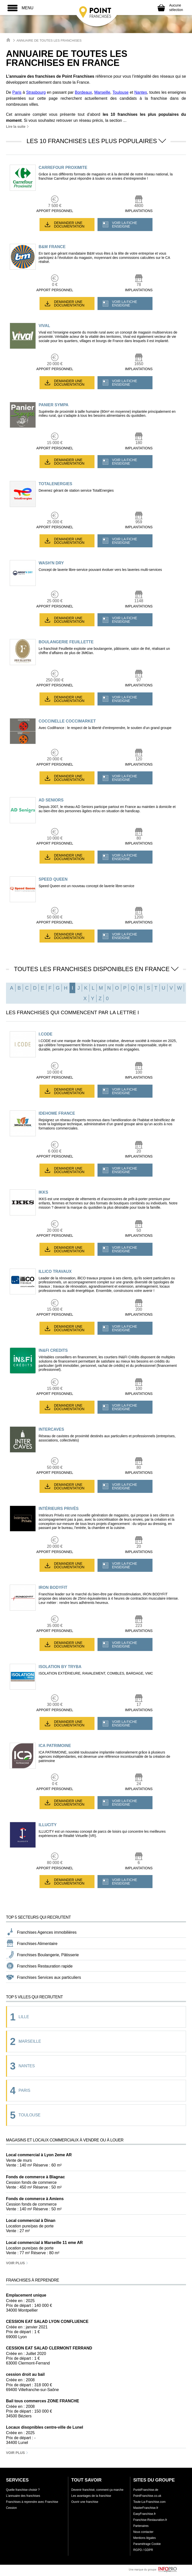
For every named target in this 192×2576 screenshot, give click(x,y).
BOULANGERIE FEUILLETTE (66, 642)
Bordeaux (83, 92)
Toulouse (120, 92)
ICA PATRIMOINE (55, 1745)
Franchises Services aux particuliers (49, 1977)
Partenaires (140, 2526)
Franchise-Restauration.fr (150, 2520)
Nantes (140, 92)
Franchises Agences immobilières (46, 1932)
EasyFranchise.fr (144, 2514)
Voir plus (17, 2263)
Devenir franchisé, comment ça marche (97, 2490)
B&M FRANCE (52, 247)
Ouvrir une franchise (84, 2502)
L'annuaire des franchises (23, 2496)
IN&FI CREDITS (53, 1350)
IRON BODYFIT (53, 1587)
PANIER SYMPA (53, 405)
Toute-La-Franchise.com (149, 2502)
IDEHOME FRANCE (57, 1113)
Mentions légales (144, 2538)
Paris (16, 92)
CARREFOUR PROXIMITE (63, 167)
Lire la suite (17, 127)
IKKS (43, 1192)
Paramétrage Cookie (147, 2544)
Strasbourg (36, 92)
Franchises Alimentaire (37, 1943)
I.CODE (45, 1034)
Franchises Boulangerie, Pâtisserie (48, 1955)
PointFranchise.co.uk (147, 2496)
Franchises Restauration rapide (44, 1966)
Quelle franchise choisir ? (23, 2490)
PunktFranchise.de (145, 2490)
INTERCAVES (51, 1429)
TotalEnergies (55, 484)
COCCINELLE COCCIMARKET (67, 721)
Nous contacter (143, 2532)
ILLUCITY (48, 1825)
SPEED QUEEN (53, 879)
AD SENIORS (51, 800)
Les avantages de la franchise (91, 2496)
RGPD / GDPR (143, 2550)
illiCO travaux (55, 1271)
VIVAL (44, 326)
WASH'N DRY (51, 563)
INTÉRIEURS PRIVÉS (59, 1508)
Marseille (102, 92)
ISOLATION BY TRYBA (60, 1667)
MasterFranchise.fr (145, 2508)
